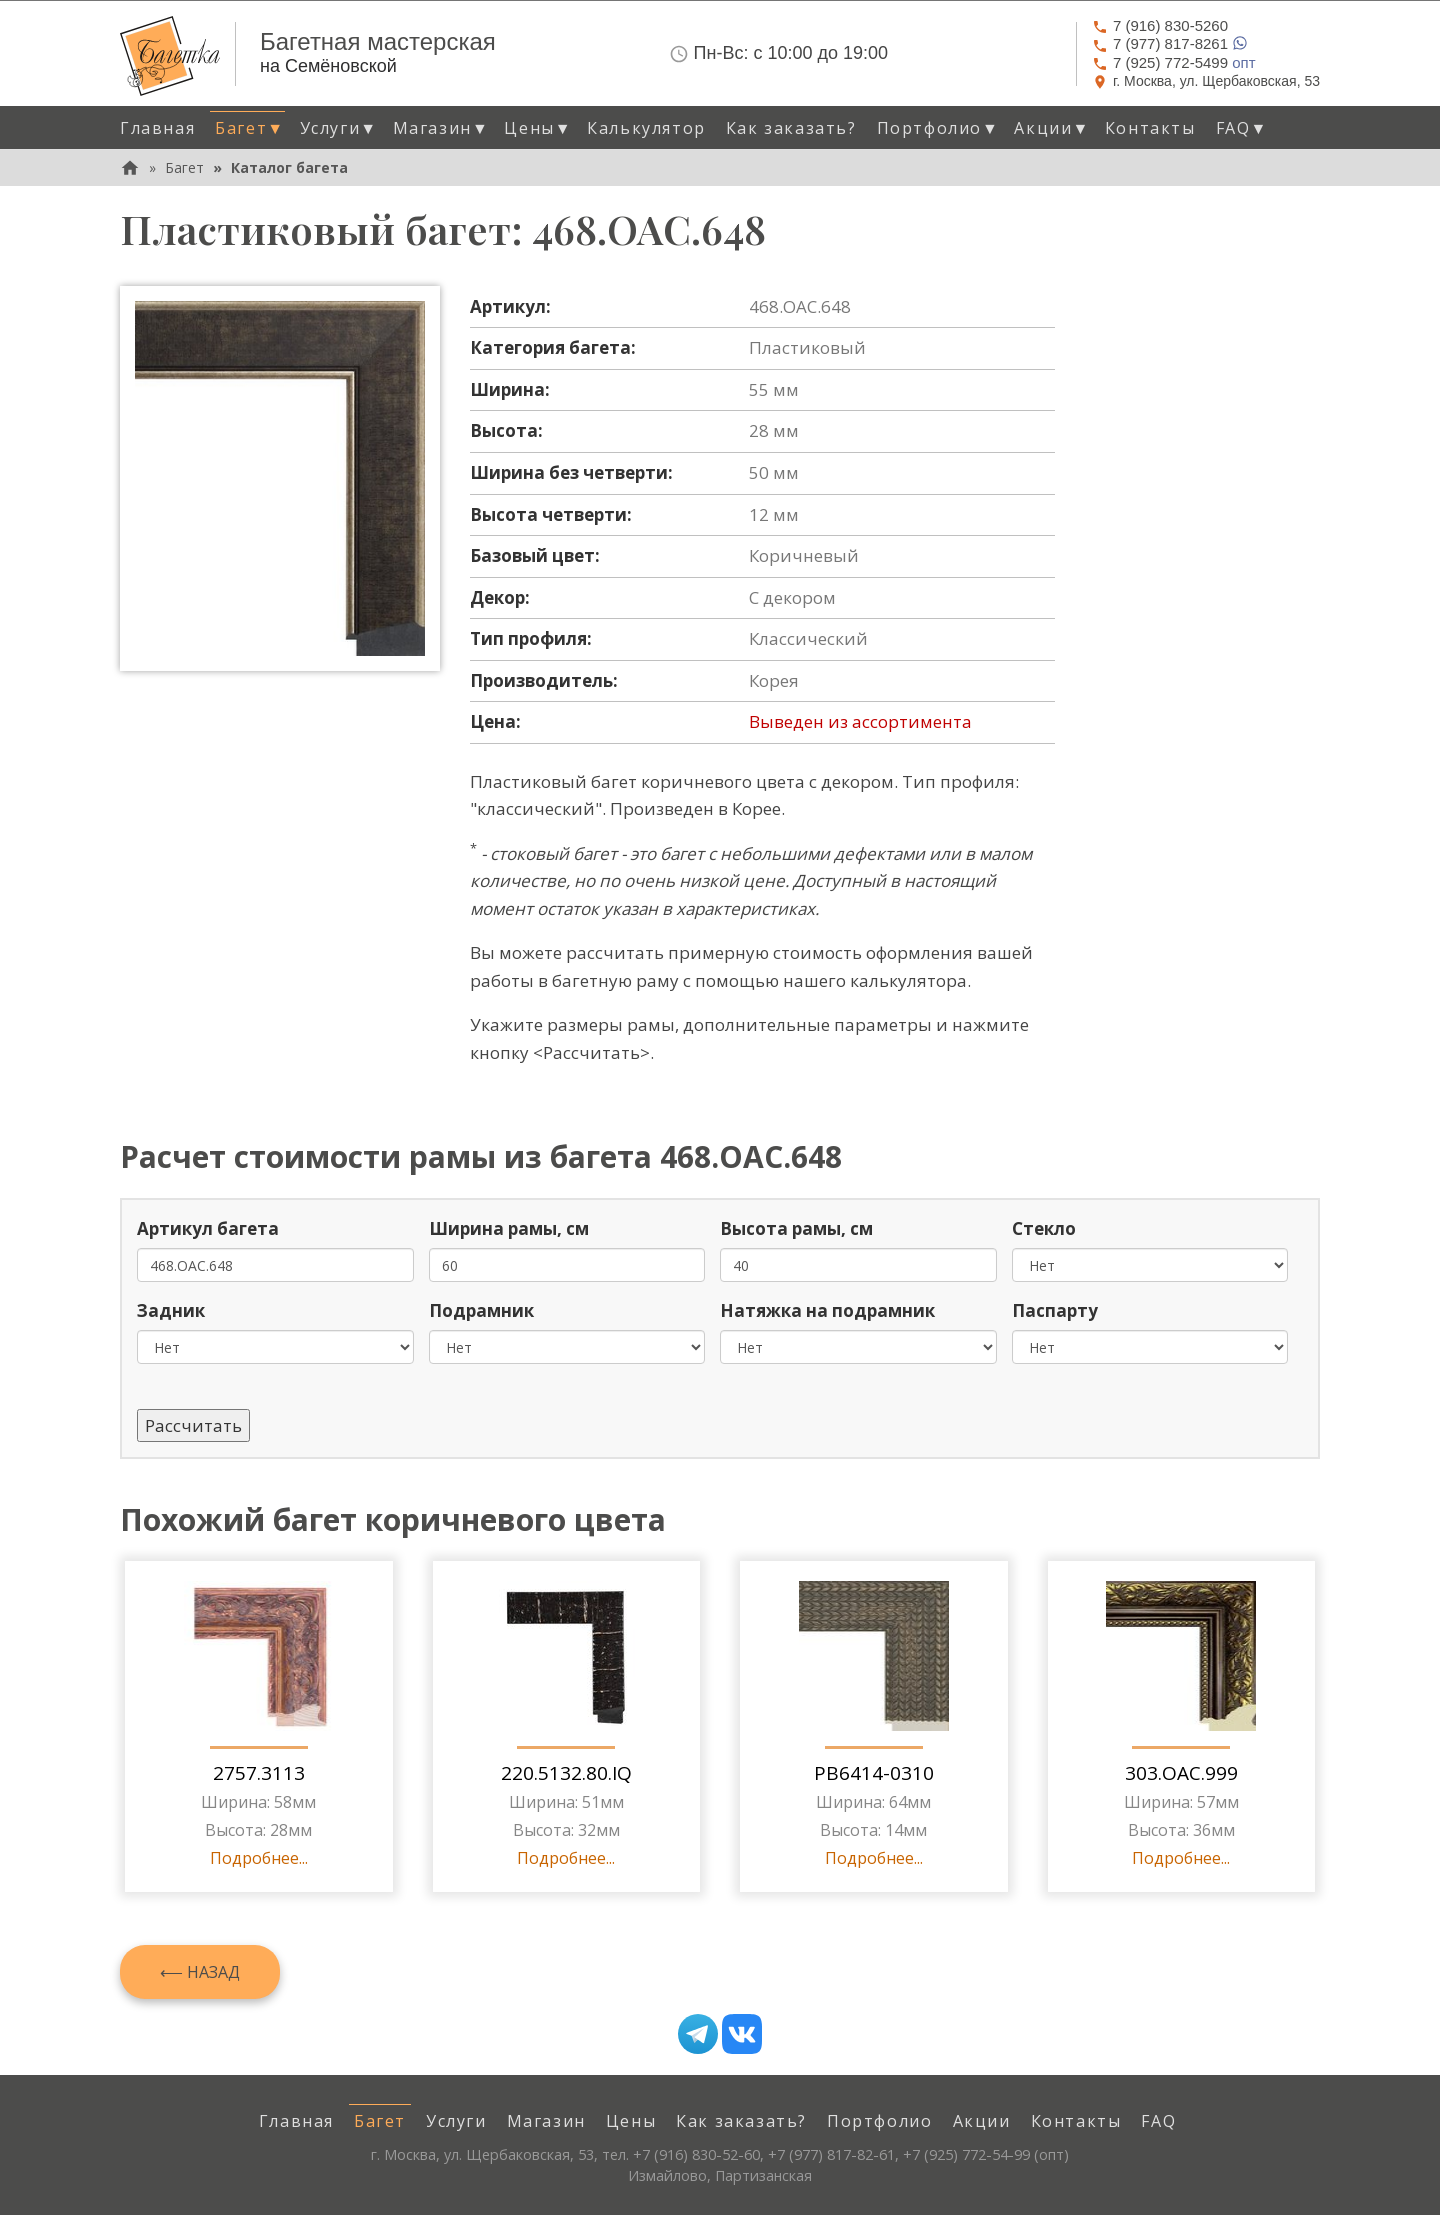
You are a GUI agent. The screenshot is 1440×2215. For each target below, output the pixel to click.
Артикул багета (208, 1228)
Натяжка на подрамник (827, 1310)
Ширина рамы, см (509, 1228)
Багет (184, 167)
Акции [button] (1051, 128)
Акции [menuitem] (982, 2121)
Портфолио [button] (938, 128)
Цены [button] (538, 128)
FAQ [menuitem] (1158, 2121)
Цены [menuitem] (631, 2121)
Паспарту (1055, 1310)
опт (1174, 62)
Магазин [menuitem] (546, 2121)
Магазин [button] (441, 128)
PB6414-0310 (874, 1773)
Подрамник (481, 1310)
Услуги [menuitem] (456, 2121)
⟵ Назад (200, 1972)
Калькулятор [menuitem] (646, 128)
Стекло (1044, 1228)
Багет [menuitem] (380, 2121)
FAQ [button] (1242, 128)
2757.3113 (259, 1773)
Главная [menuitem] (157, 128)
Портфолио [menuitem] (879, 2121)
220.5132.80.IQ (566, 1773)
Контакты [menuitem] (1150, 128)
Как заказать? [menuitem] (791, 128)
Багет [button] (249, 128)
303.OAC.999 (1181, 1773)
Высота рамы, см (796, 1228)
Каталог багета (289, 167)
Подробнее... (259, 1858)
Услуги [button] (339, 128)
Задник (171, 1310)
